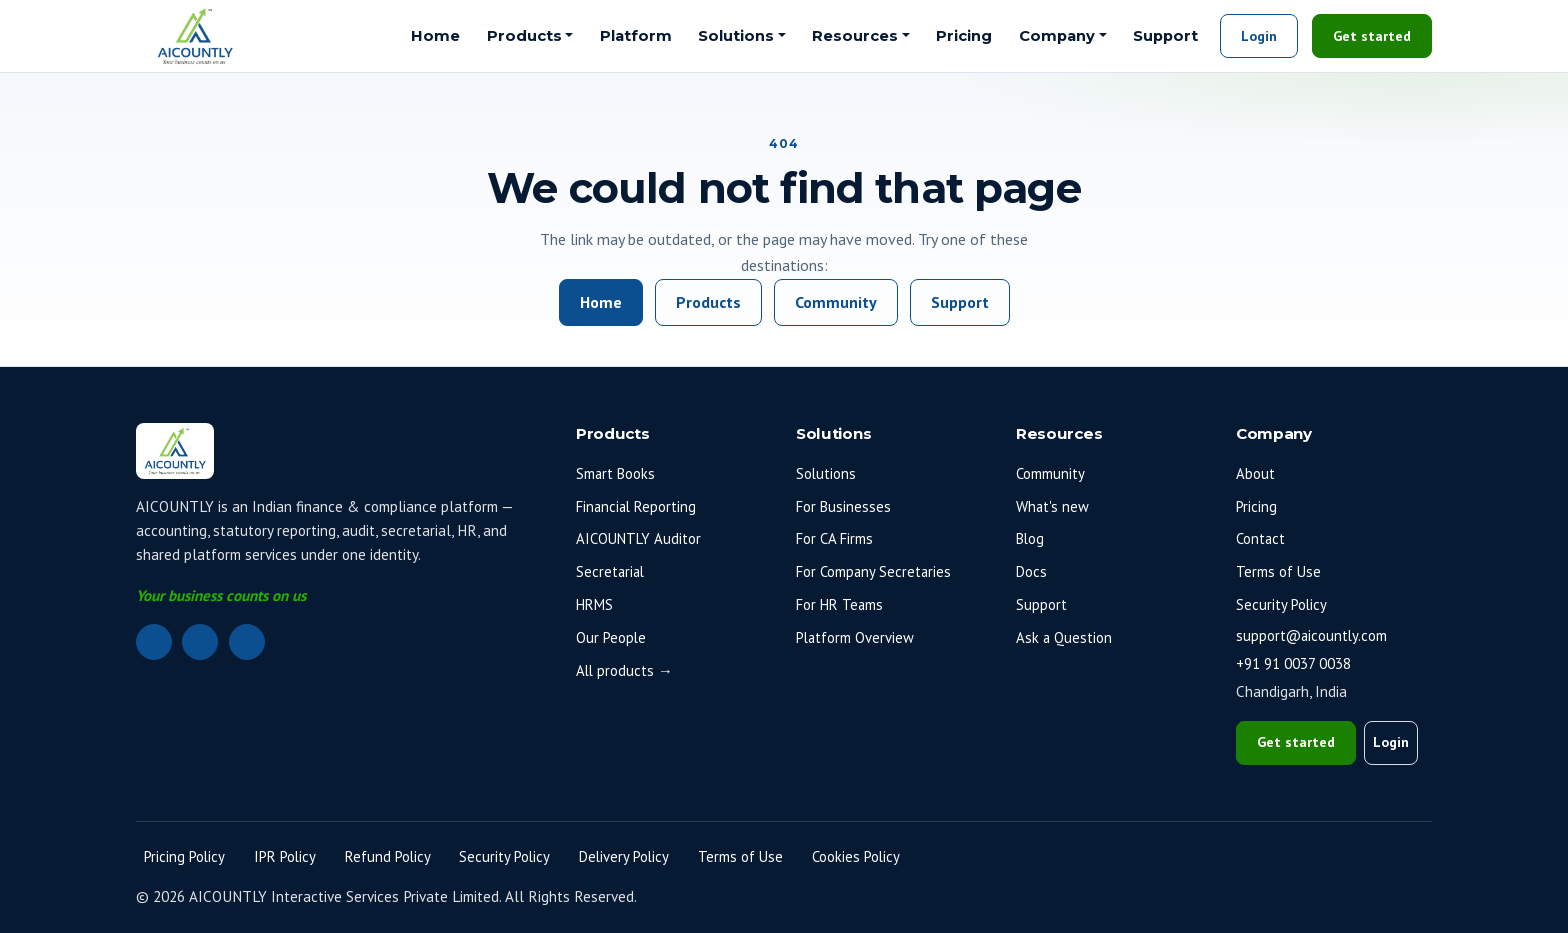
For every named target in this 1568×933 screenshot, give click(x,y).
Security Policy (1281, 604)
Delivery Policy (624, 856)
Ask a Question (1064, 637)
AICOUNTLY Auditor (638, 538)
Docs (1031, 571)
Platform (636, 36)
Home (435, 36)
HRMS (594, 604)
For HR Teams (839, 604)
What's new (1052, 506)
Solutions (736, 36)
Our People (611, 637)
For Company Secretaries (873, 571)
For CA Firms (834, 538)
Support (1165, 36)
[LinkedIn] (154, 642)
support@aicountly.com (1311, 635)
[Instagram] (247, 642)
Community (836, 302)
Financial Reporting (636, 506)
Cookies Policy (856, 856)
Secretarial (610, 571)
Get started (1372, 36)
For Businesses (843, 506)
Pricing (964, 36)
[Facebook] (200, 642)
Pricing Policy (184, 856)
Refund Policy (388, 856)
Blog (1030, 538)
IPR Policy (285, 856)
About (1255, 473)
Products (524, 36)
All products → (624, 670)
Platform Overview (855, 637)
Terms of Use (1278, 571)
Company (1057, 36)
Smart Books (615, 473)
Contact (1260, 538)
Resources (855, 36)
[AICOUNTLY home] (195, 36)
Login (1259, 36)
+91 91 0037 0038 (1293, 663)
